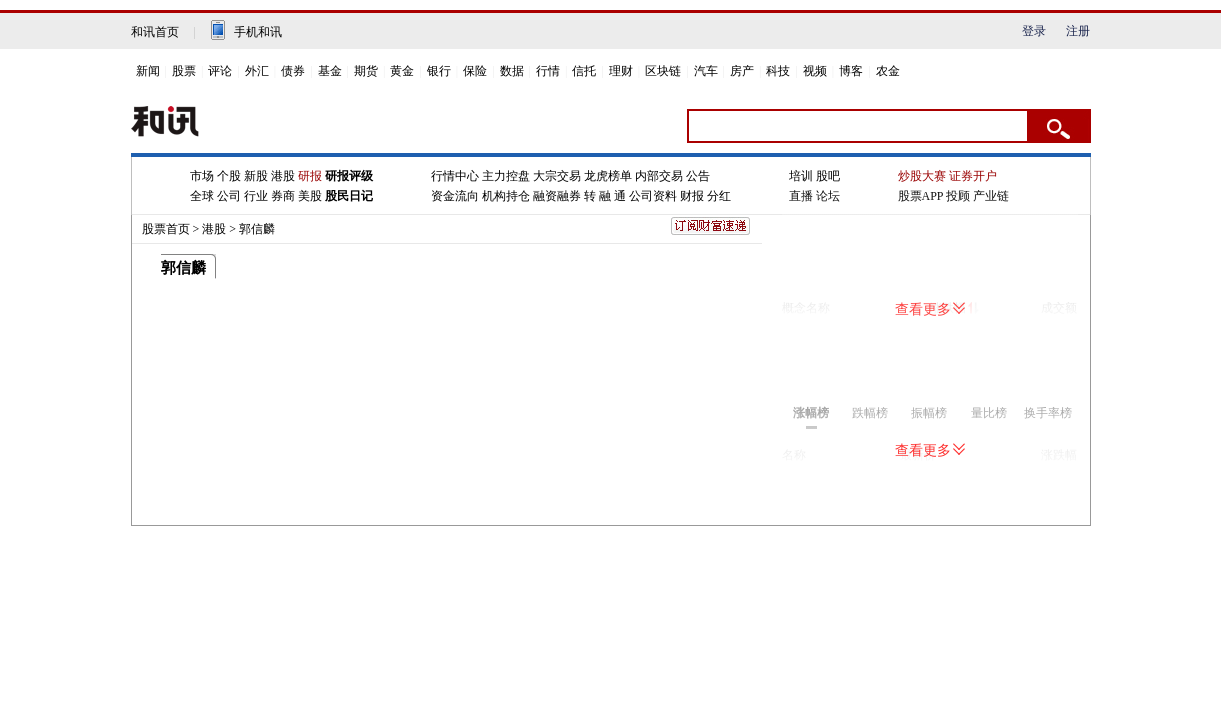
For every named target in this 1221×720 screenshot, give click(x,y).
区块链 (663, 71)
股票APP (921, 196)
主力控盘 (506, 176)
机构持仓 (506, 196)
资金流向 (455, 196)
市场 (202, 176)
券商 (283, 196)
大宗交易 (557, 176)
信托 (584, 71)
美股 (310, 196)
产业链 (991, 196)
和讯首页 (155, 32)
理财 (621, 71)
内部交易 (659, 176)
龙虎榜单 (608, 176)
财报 (692, 196)
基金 (330, 71)
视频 (815, 71)
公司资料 (653, 196)
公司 (229, 196)
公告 (698, 176)
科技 (778, 71)
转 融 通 (605, 196)
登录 (1034, 31)
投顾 (958, 196)
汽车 (706, 71)
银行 (439, 71)
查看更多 (930, 309)
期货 (366, 71)
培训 (801, 176)
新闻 (148, 71)
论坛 (828, 196)
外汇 (257, 71)
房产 (742, 71)
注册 (1078, 31)
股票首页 (166, 229)
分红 (719, 196)
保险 (475, 71)
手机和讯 (258, 32)
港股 (283, 176)
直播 (801, 196)
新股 (256, 176)
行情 (548, 71)
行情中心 (455, 176)
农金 (888, 71)
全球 (202, 196)
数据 (512, 71)
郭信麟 (257, 229)
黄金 (402, 71)
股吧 (828, 176)
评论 (220, 71)
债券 (293, 71)
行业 (256, 196)
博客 (851, 71)
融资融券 (557, 196)
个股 (229, 176)
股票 (184, 71)
